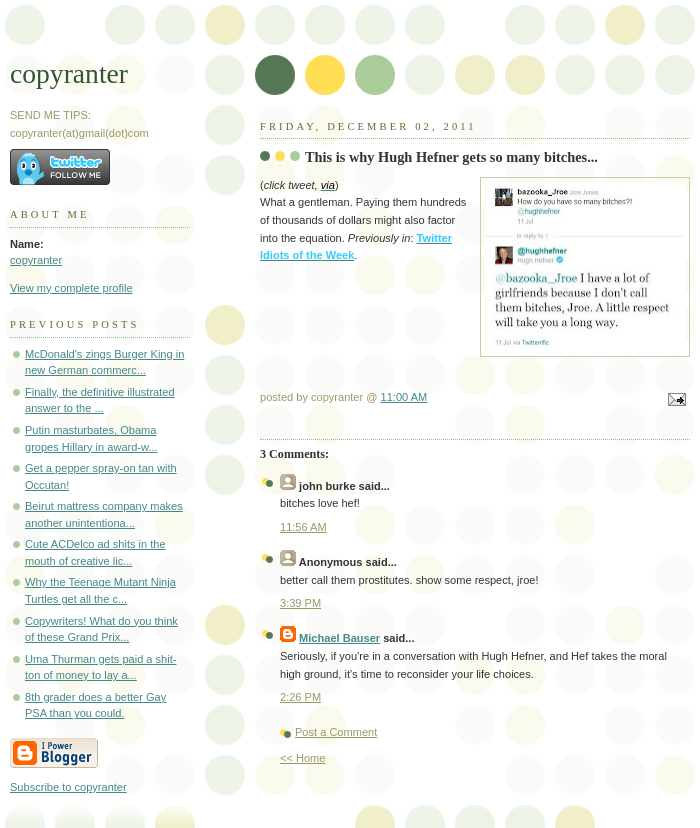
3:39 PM (300, 603)
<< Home (302, 758)
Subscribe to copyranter (68, 787)
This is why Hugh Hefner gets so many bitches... (451, 157)
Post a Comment (336, 732)
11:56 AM (303, 527)
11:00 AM (404, 397)
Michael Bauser (339, 638)
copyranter (69, 73)
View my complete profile (71, 288)
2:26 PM (300, 697)
